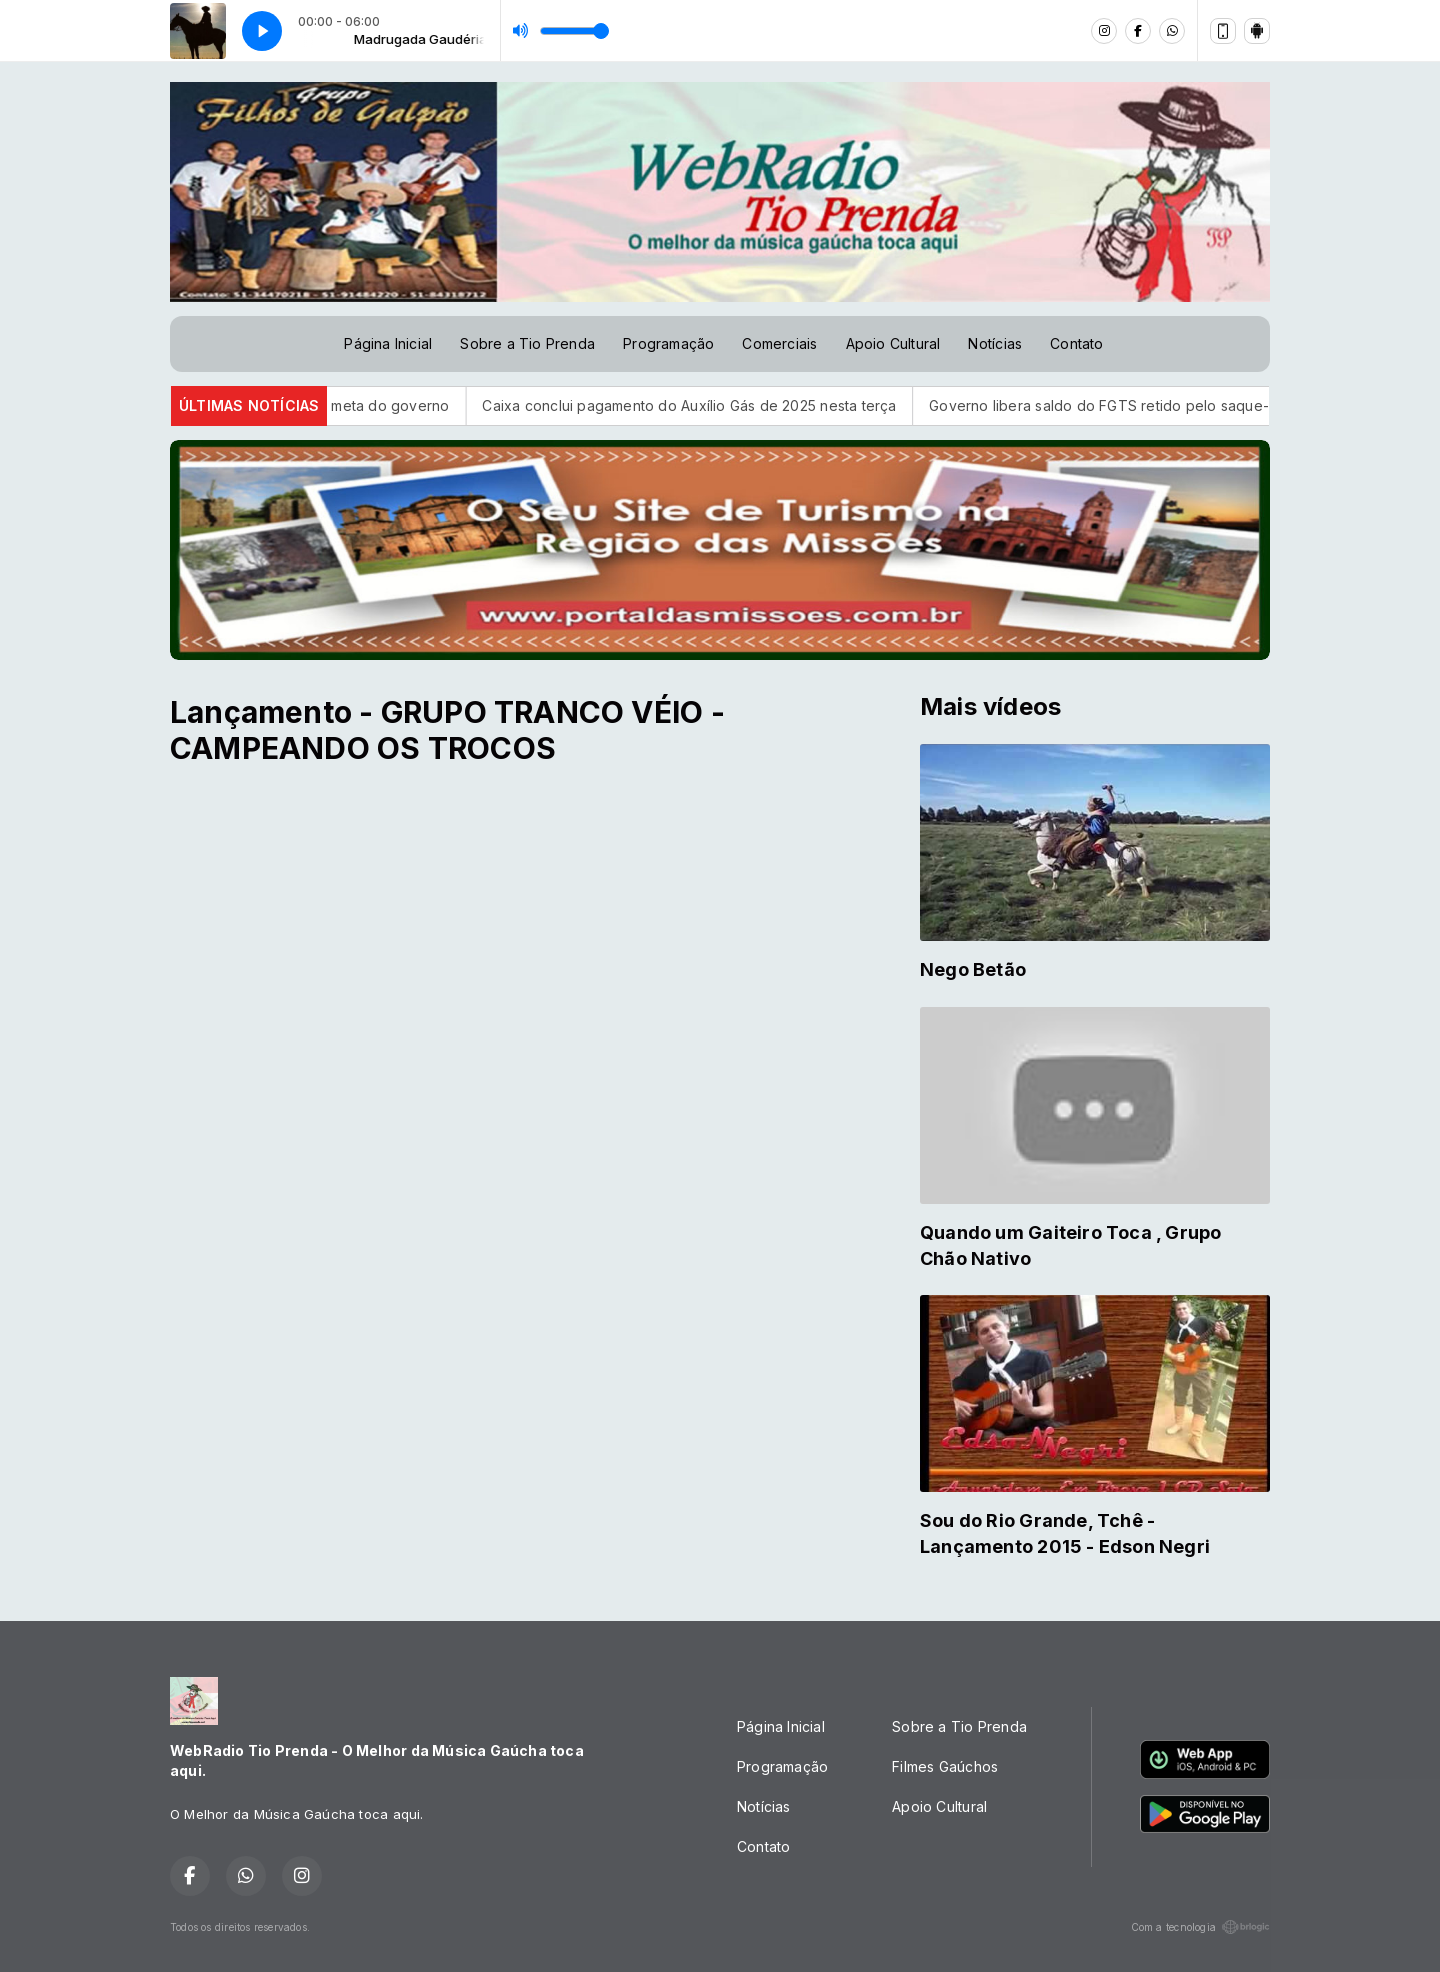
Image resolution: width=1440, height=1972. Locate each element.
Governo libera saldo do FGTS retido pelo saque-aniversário (1160, 405)
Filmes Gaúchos (945, 1766)
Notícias (995, 343)
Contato (1076, 343)
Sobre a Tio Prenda (527, 343)
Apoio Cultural (893, 343)
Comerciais (779, 343)
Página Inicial (388, 343)
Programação (668, 343)
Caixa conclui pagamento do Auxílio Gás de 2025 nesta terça (713, 405)
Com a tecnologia (1200, 1927)
